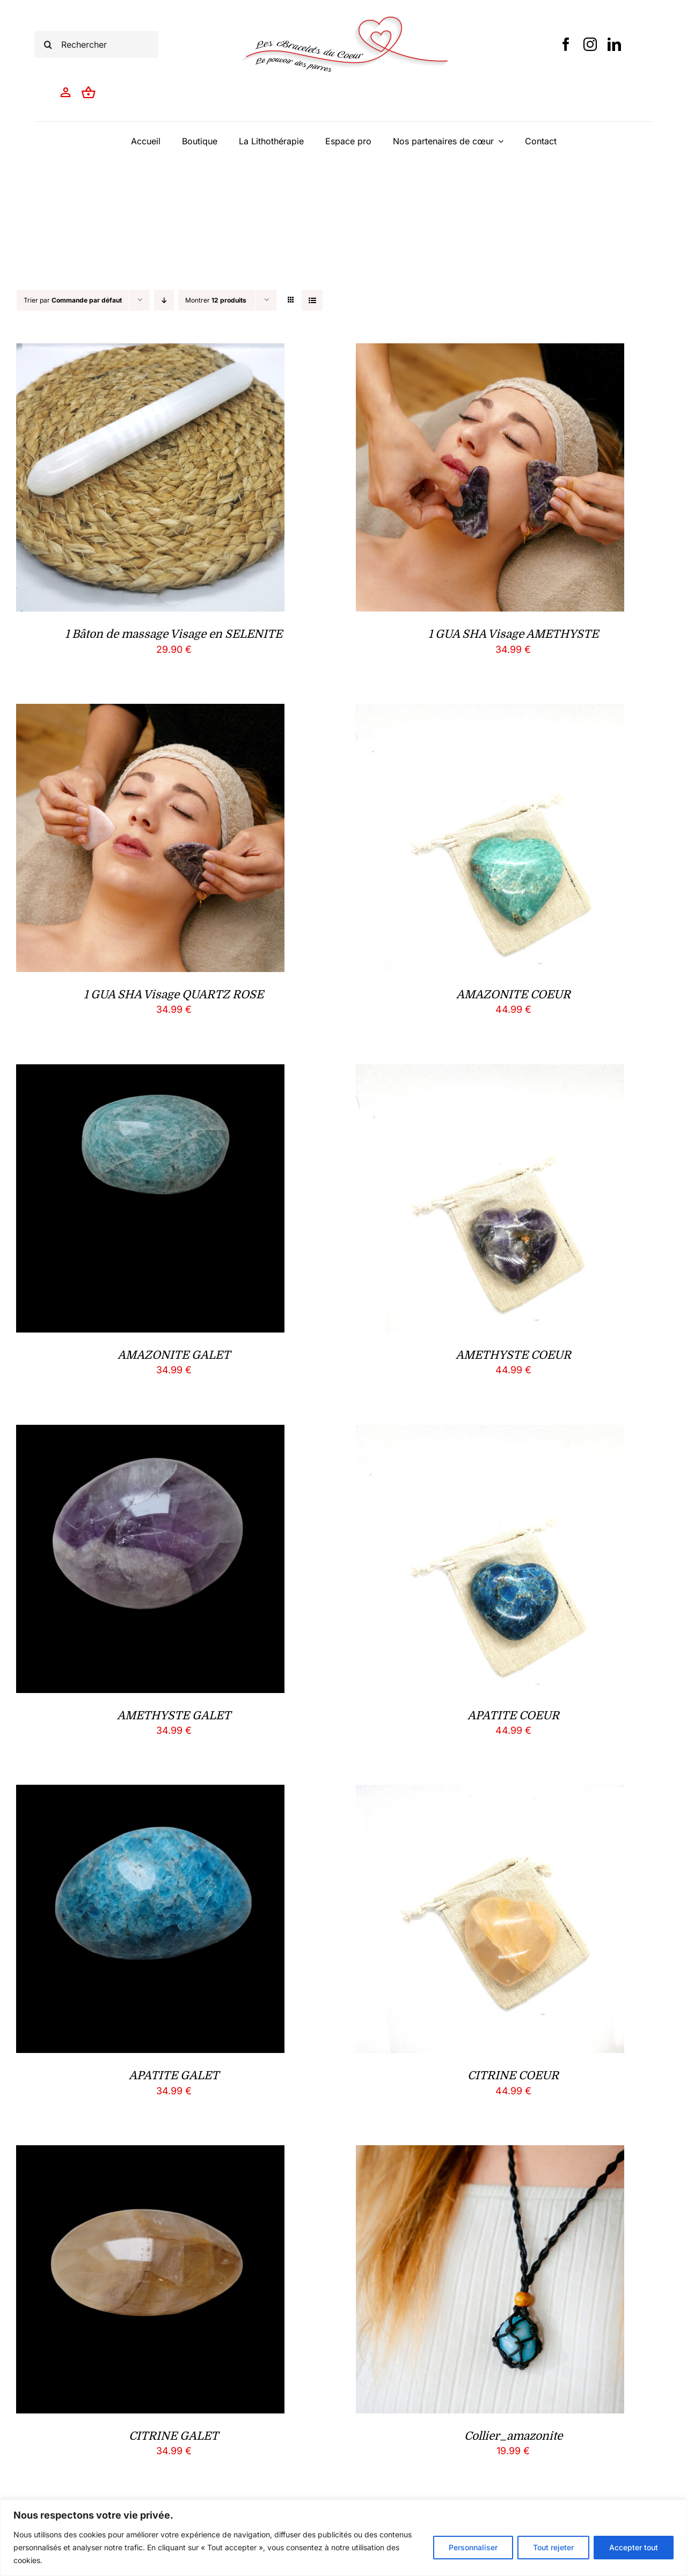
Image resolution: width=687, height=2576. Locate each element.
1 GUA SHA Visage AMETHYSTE (513, 634)
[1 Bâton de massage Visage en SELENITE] (150, 351)
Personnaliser (473, 2547)
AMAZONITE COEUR (513, 994)
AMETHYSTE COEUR (513, 1355)
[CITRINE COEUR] (490, 1793)
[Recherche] (47, 44)
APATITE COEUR (513, 1715)
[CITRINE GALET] (150, 2153)
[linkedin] (614, 44)
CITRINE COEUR (513, 2075)
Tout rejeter (553, 2547)
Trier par (73, 300)
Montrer (215, 300)
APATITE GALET (174, 2075)
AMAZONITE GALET (174, 1355)
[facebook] (566, 44)
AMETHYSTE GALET (174, 1715)
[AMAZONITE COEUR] (490, 712)
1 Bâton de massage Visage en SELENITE (173, 634)
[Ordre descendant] (164, 300)
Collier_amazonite (513, 2436)
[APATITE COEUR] (490, 1433)
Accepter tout (633, 2547)
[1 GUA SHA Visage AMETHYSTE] (490, 351)
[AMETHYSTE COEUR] (490, 1072)
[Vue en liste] (312, 300)
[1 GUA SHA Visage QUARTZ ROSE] (150, 712)
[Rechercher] (96, 44)
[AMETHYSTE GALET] (150, 1433)
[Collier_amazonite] (490, 2153)
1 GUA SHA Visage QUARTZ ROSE (174, 994)
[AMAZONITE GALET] (150, 1072)
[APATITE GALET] (150, 1793)
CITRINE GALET (173, 2436)
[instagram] (590, 44)
